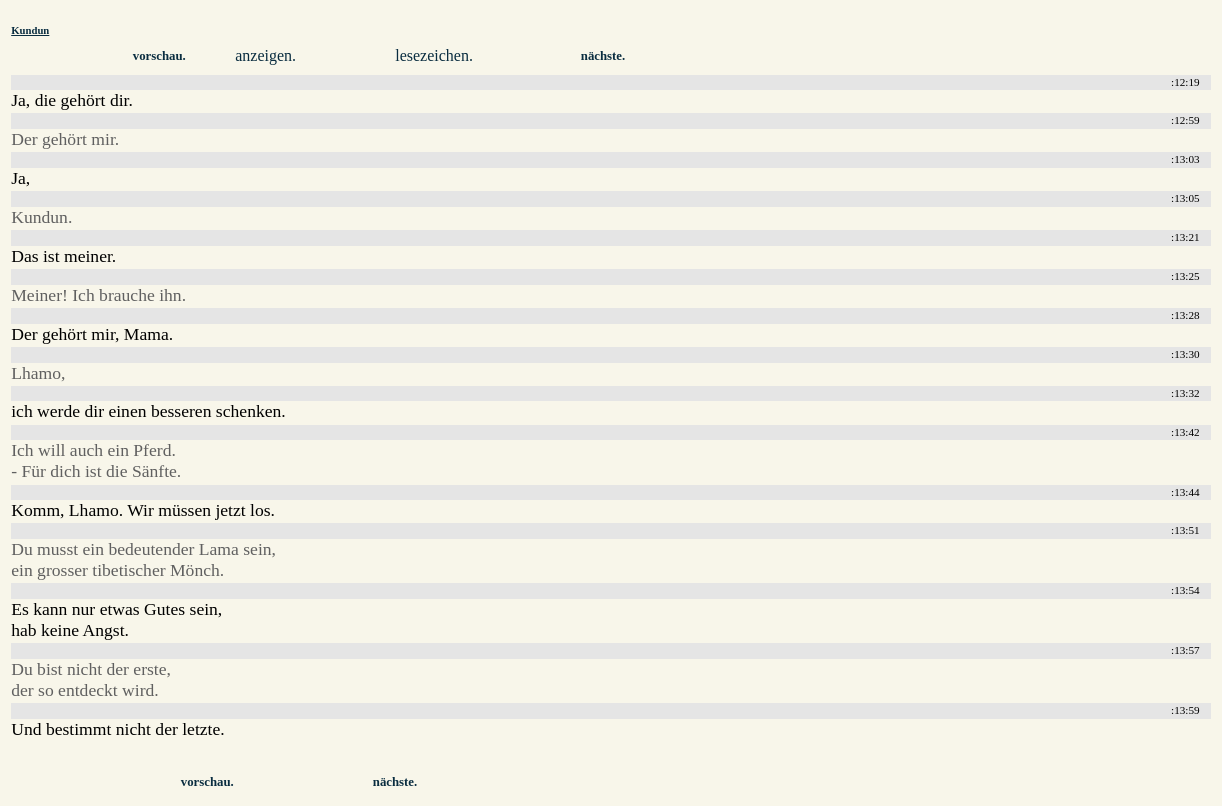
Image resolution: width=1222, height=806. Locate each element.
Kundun (30, 30)
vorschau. (159, 56)
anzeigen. (265, 55)
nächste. (603, 56)
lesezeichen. (434, 55)
